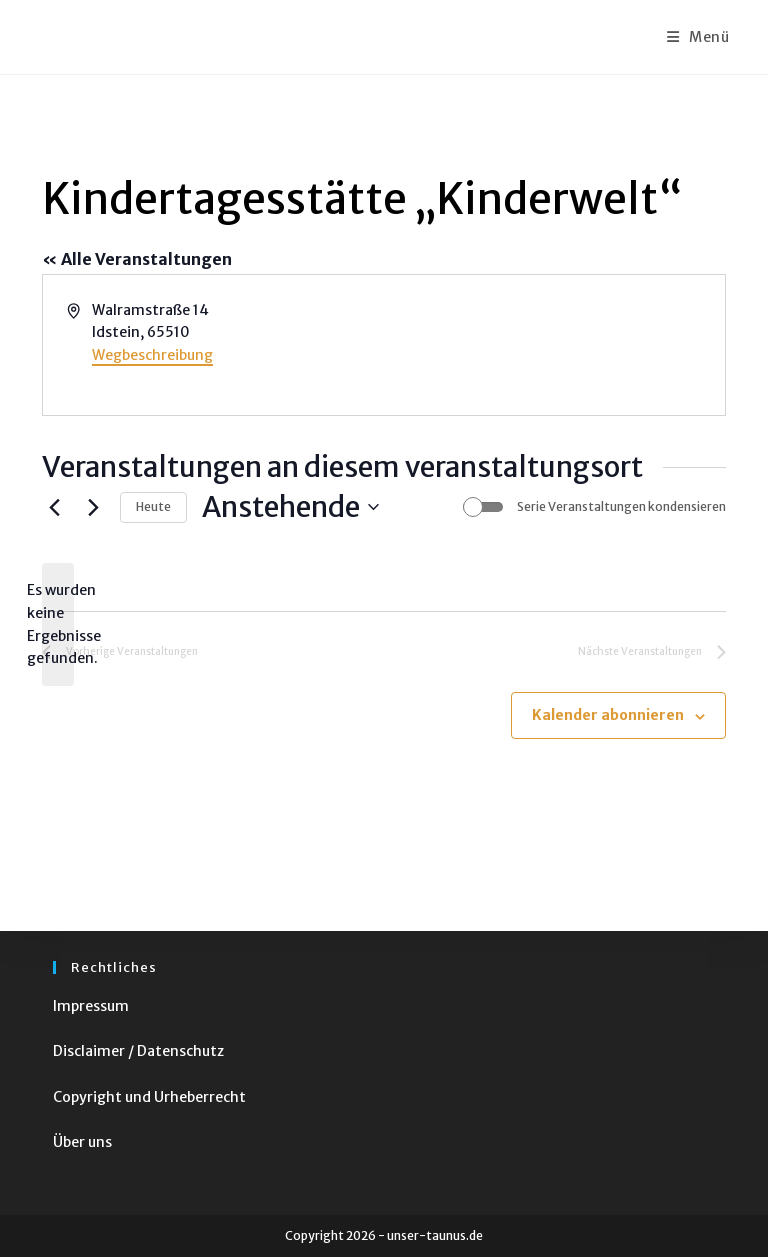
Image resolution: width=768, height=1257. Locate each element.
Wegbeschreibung (152, 355)
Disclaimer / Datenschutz (138, 1051)
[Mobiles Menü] (698, 37)
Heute (153, 506)
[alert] (58, 624)
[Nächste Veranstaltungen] (93, 507)
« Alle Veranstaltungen (137, 259)
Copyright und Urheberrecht (149, 1097)
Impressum (91, 1006)
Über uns (82, 1142)
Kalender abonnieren (608, 715)
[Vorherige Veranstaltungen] (54, 507)
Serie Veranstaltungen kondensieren (621, 506)
